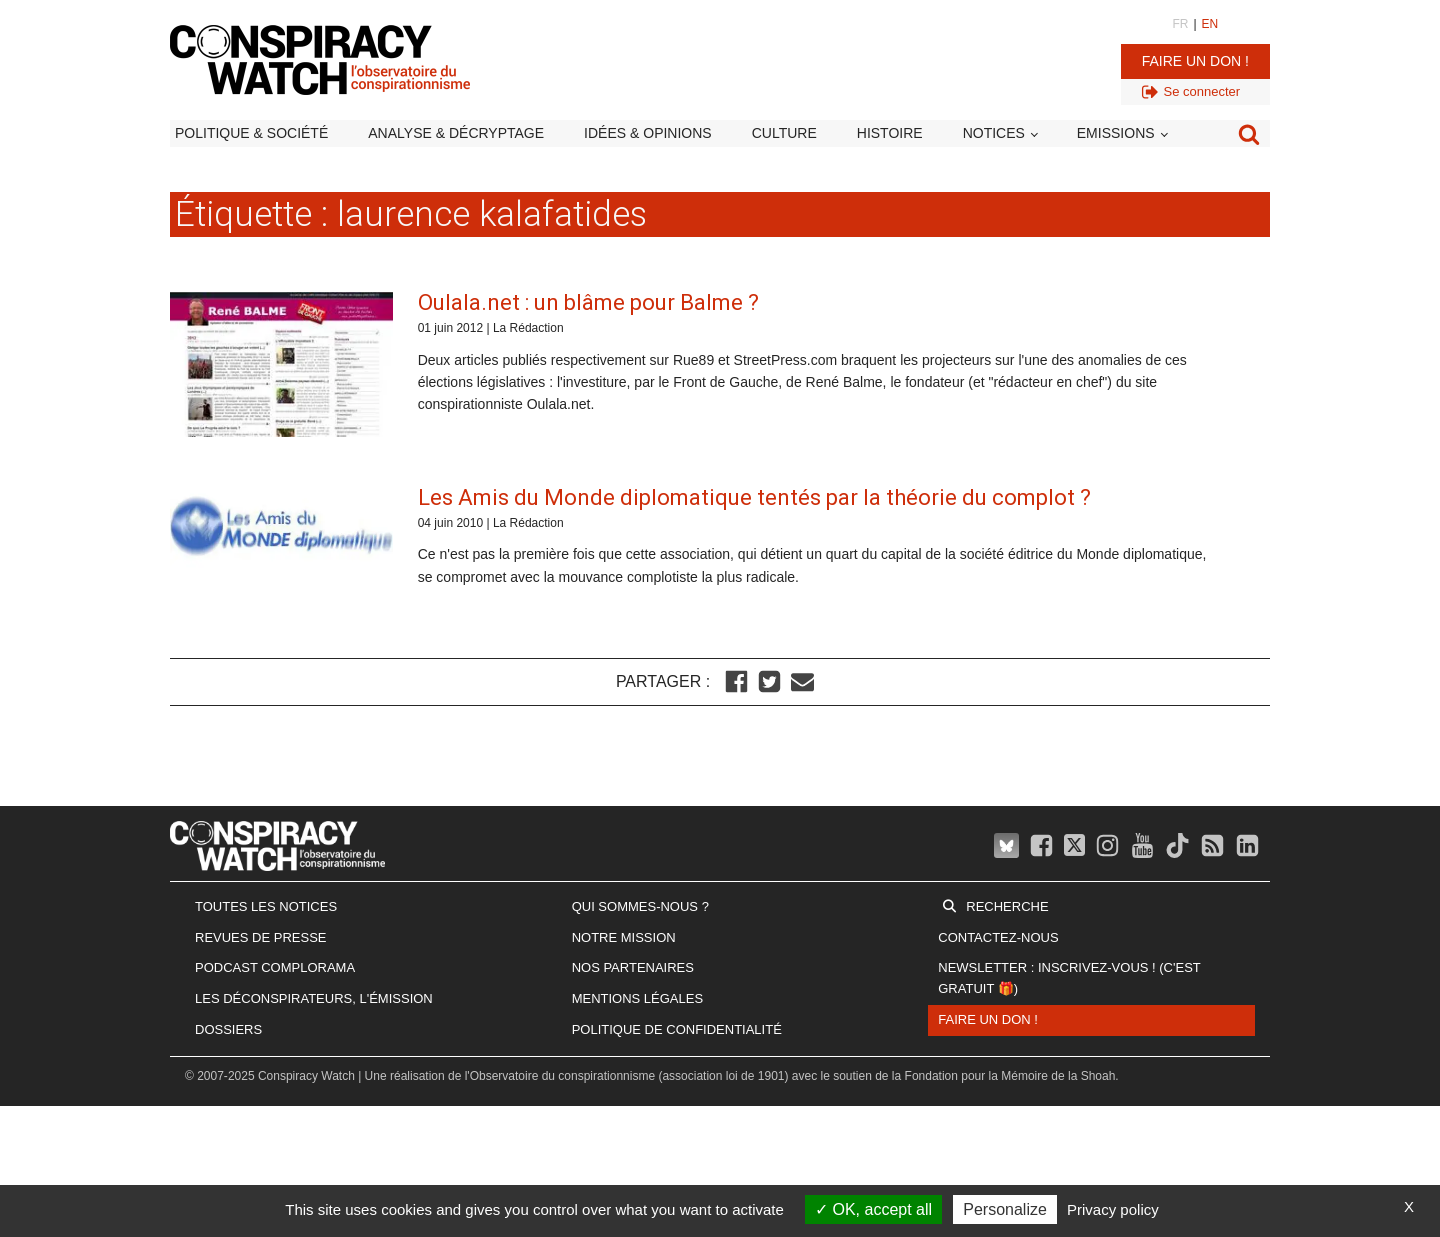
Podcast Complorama (275, 967)
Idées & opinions (648, 133)
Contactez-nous (998, 937)
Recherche (1007, 906)
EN (1210, 24)
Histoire (890, 133)
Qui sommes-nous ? (640, 906)
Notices (994, 133)
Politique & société (251, 133)
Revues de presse (261, 937)
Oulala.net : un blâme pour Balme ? (588, 302)
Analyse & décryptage (456, 133)
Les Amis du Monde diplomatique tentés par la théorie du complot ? (754, 497)
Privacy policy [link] (1113, 1209)
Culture (784, 133)
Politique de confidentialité (677, 1029)
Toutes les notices (266, 906)
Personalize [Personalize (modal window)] (1005, 1209)
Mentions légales (637, 998)
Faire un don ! (1195, 61)
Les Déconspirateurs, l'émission (314, 998)
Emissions (1116, 133)
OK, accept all (873, 1209)
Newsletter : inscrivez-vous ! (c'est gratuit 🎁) (1069, 978)
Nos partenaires (633, 967)
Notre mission (624, 937)
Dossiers (228, 1029)
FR (1180, 24)
